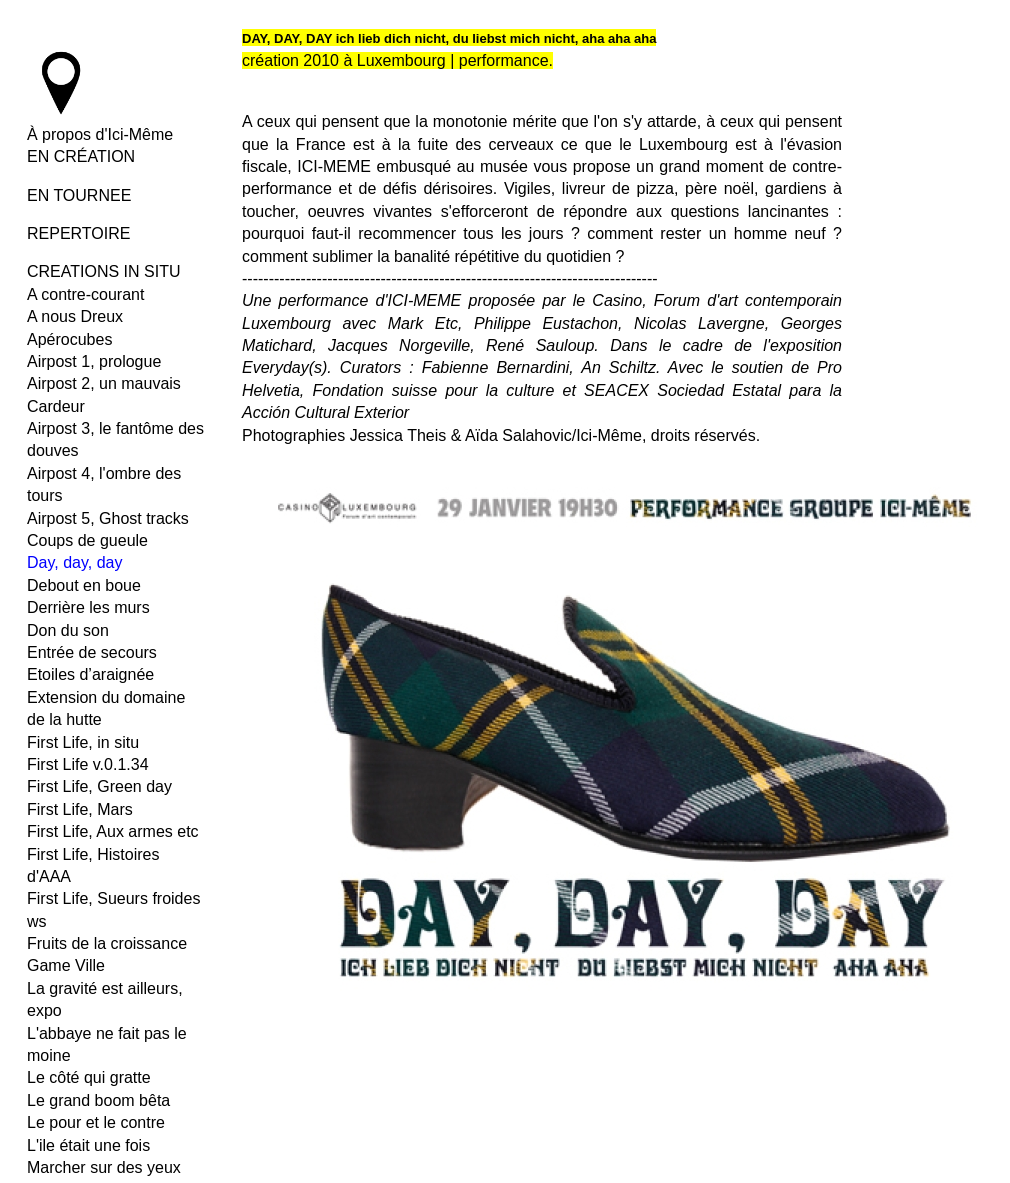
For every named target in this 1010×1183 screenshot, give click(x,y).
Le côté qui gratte (89, 1077)
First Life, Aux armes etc (113, 831)
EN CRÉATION (81, 156)
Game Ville (66, 965)
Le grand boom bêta (98, 1100)
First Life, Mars (80, 809)
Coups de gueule (87, 540)
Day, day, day (74, 562)
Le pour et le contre (96, 1122)
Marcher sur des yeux (104, 1167)
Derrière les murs (88, 607)
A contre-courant (85, 294)
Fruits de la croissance (107, 943)
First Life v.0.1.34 (88, 764)
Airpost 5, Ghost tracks (108, 518)
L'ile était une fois (88, 1145)
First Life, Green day (99, 786)
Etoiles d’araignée (90, 674)
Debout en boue (84, 585)
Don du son (68, 630)
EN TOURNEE (79, 195)
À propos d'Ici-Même (100, 134)
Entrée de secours (92, 652)
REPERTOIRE (78, 233)
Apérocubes (69, 339)
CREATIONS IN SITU (104, 271)
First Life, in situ (83, 742)
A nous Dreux (75, 316)
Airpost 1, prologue (94, 361)
